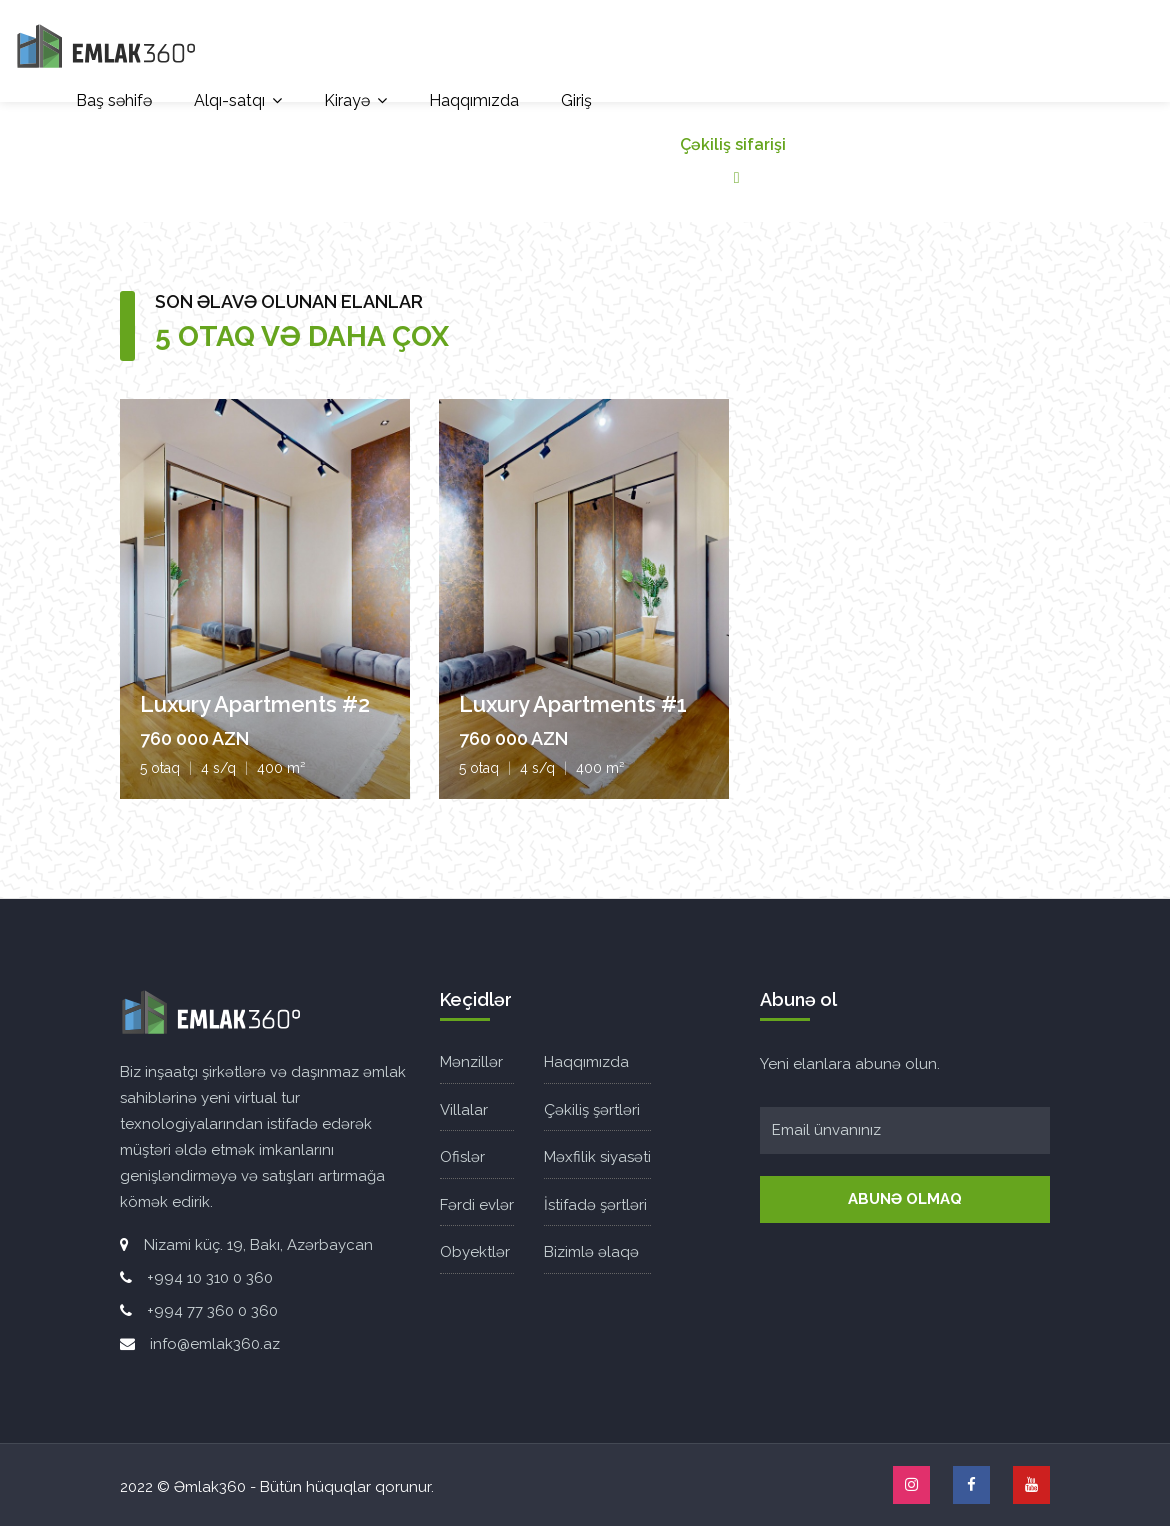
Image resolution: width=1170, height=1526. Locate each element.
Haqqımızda (474, 100)
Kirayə (347, 100)
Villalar (464, 1110)
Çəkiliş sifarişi (733, 160)
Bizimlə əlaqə (591, 1252)
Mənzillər (471, 1062)
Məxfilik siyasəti (597, 1157)
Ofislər (462, 1157)
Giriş (576, 100)
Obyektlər (475, 1252)
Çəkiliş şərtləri (592, 1110)
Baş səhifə (114, 100)
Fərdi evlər (477, 1205)
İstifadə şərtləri (595, 1205)
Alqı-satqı (229, 100)
